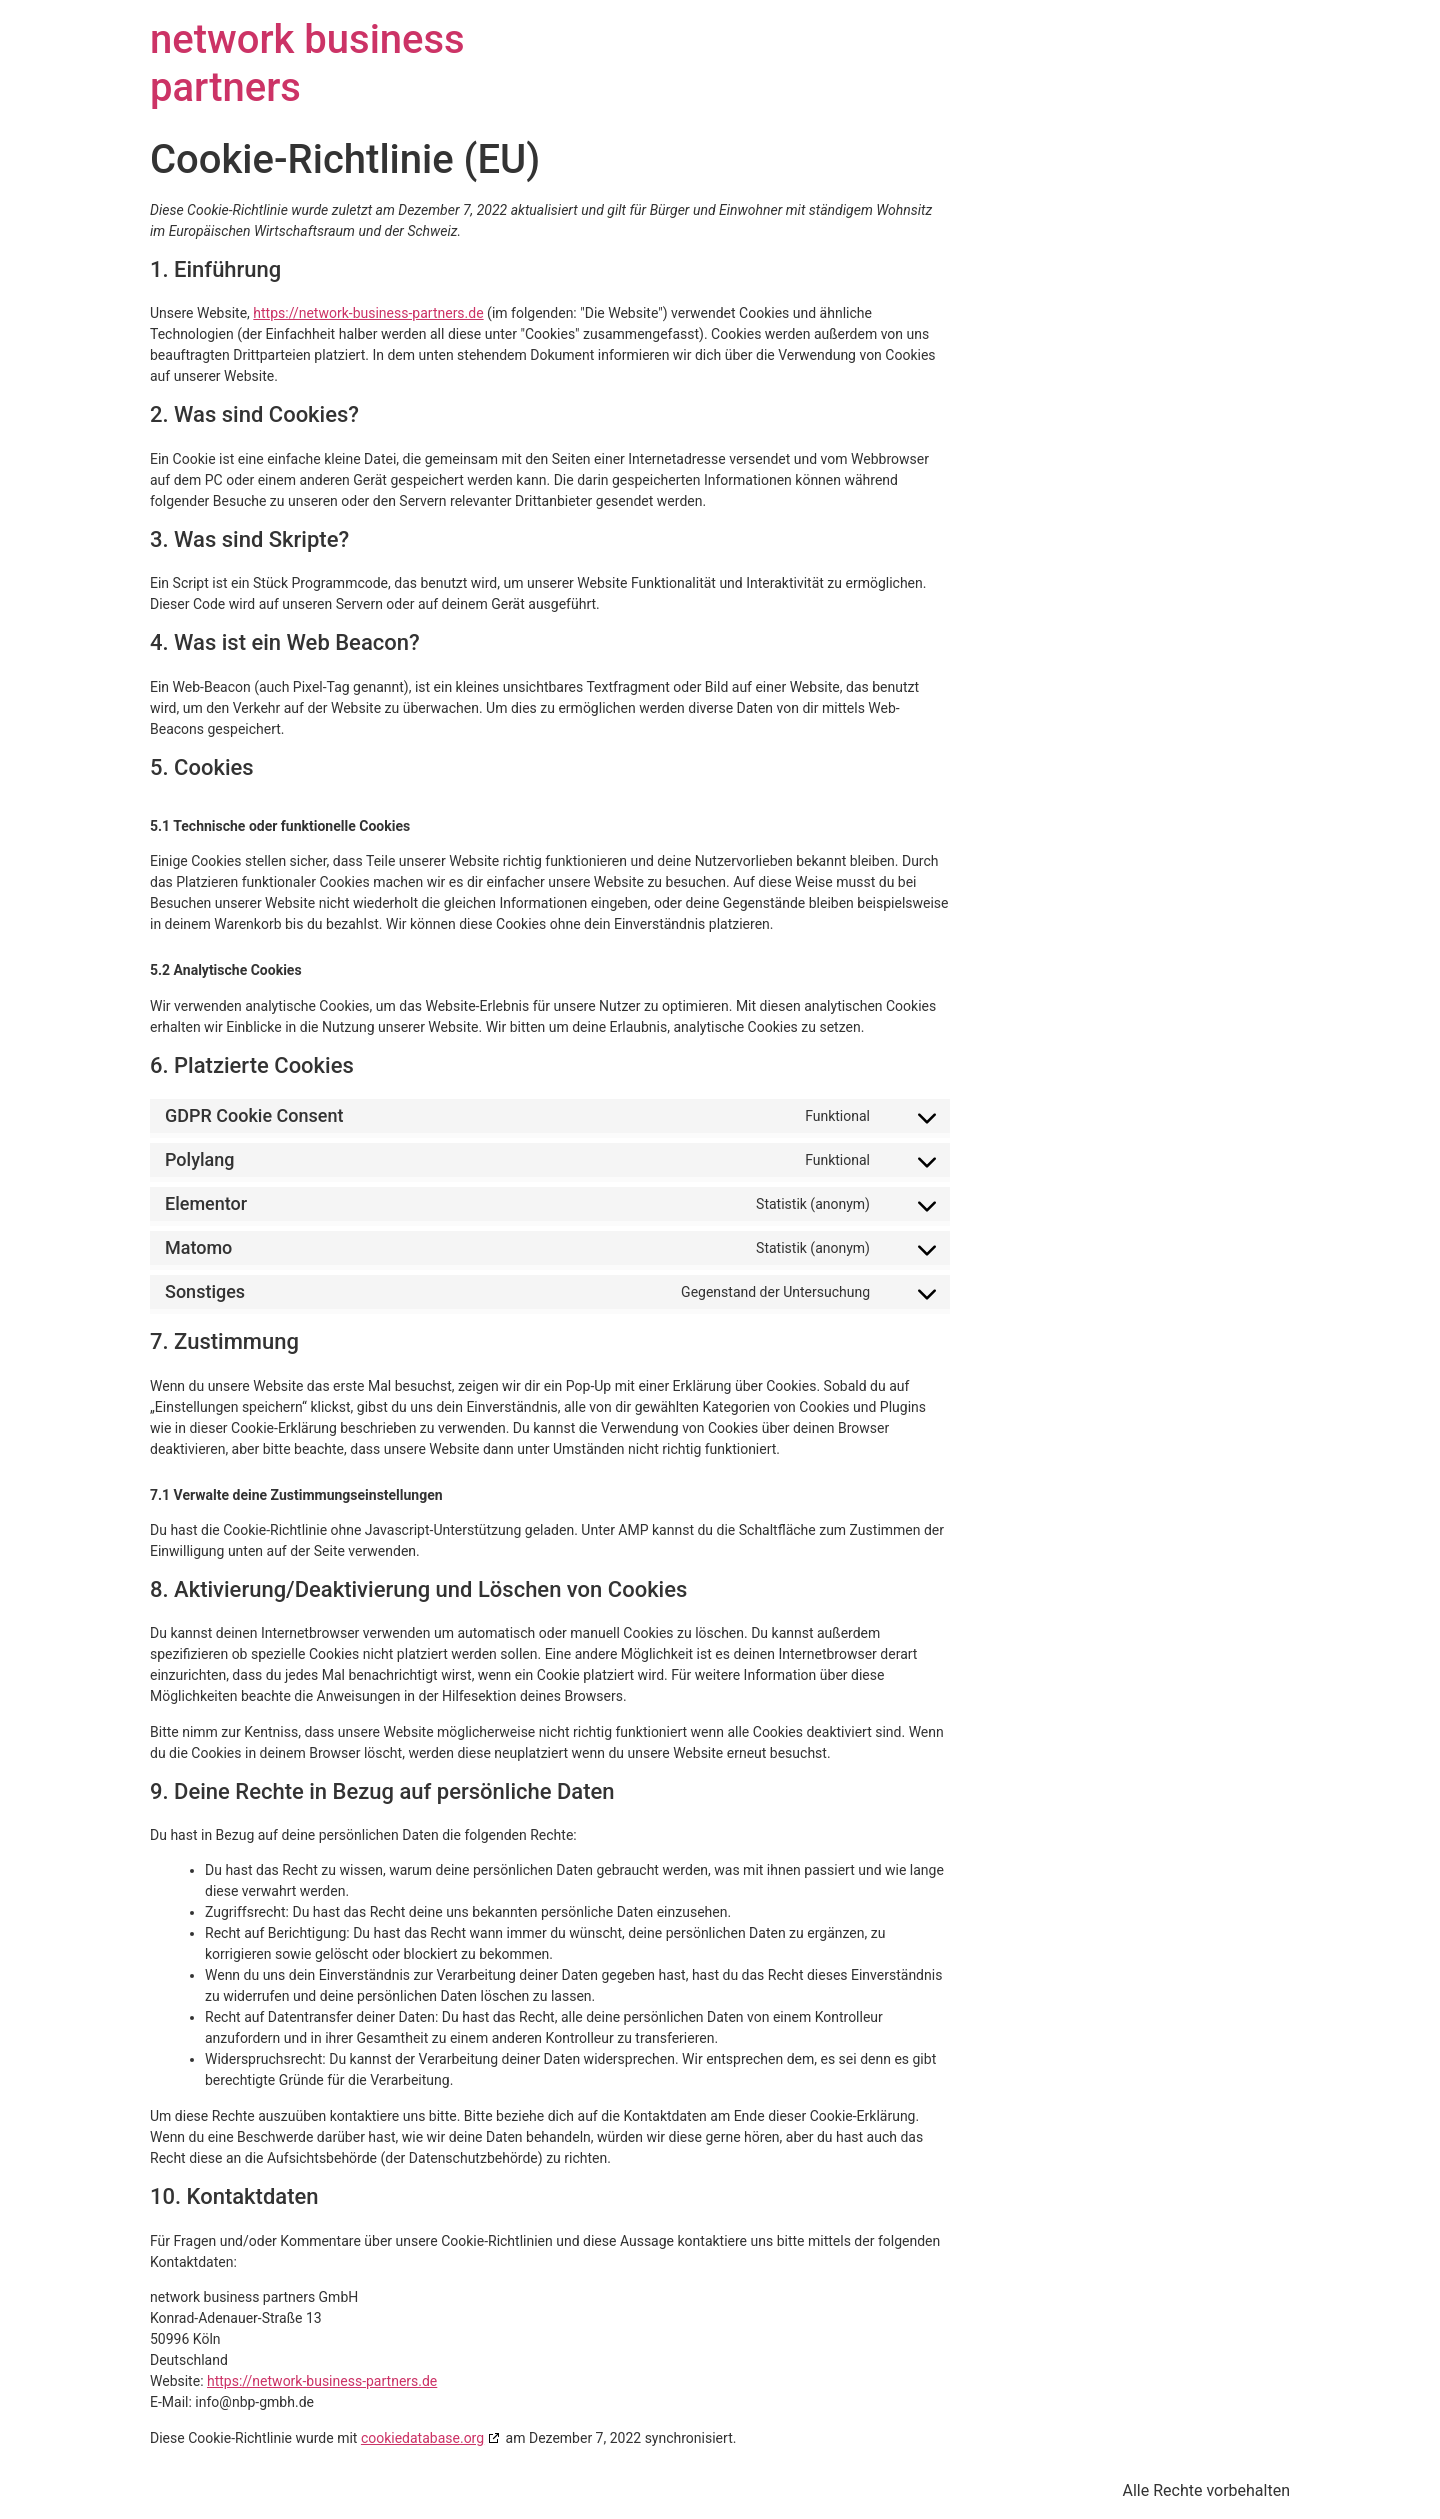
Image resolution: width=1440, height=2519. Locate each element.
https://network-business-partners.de (368, 313)
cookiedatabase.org (422, 2438)
